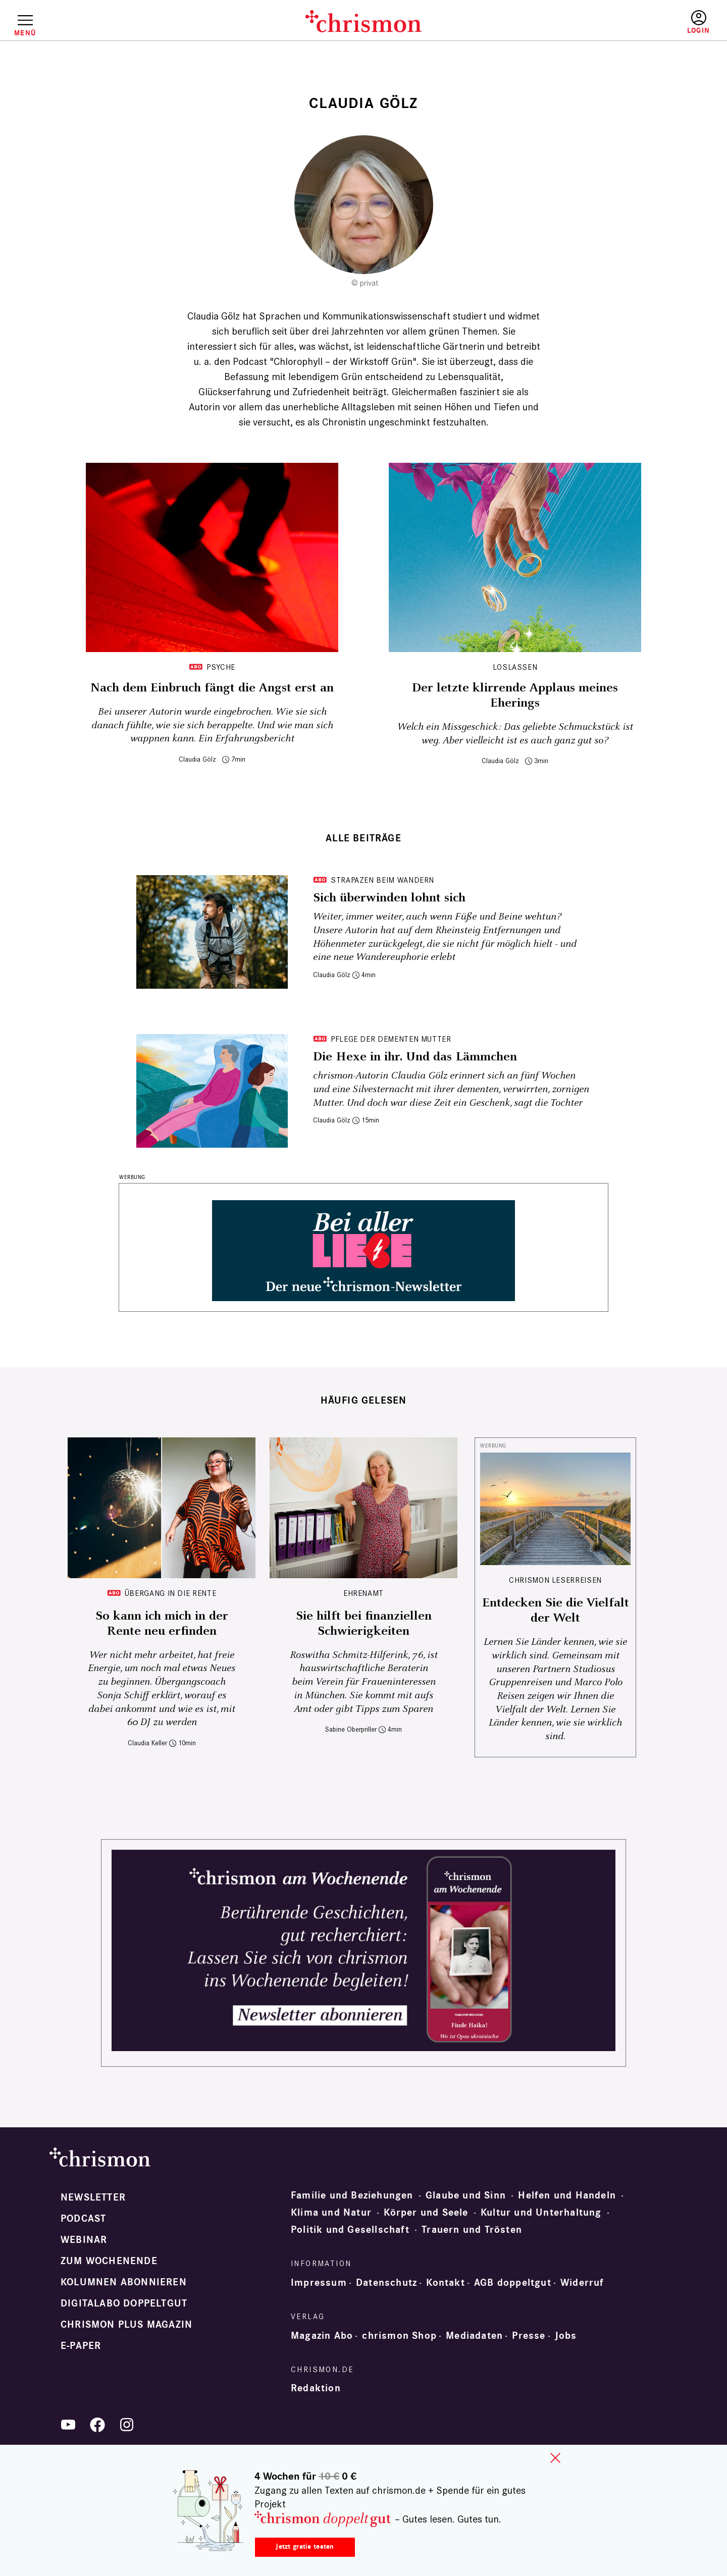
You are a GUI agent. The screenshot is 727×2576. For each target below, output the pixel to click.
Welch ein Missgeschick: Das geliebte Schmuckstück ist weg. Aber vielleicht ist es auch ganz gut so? (515, 733)
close (555, 2458)
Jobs (566, 2336)
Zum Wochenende (109, 2261)
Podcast (83, 2219)
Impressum (319, 2283)
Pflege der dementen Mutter (391, 1039)
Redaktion (316, 2388)
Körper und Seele (426, 2213)
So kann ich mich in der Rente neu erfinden (161, 1623)
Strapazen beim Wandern (382, 880)
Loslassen (515, 667)
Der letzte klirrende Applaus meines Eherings (515, 695)
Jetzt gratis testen (305, 2546)
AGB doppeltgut (512, 2283)
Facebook (97, 2424)
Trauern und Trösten (472, 2230)
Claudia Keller (147, 1743)
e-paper (81, 2346)
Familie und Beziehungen (352, 2195)
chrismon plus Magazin (126, 2325)
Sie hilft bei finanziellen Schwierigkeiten (364, 1623)
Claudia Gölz (197, 759)
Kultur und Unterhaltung (541, 2213)
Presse (528, 2336)
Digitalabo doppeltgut (124, 2303)
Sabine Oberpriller (351, 1729)
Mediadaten (474, 2336)
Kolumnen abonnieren (124, 2282)
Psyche (220, 667)
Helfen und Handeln (567, 2195)
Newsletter (93, 2197)
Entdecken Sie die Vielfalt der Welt (555, 1610)
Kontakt (445, 2283)
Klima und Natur (331, 2213)
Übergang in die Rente (170, 1593)
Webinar (84, 2240)
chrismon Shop (399, 2336)
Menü (25, 33)
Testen (612, 22)
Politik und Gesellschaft (350, 2230)
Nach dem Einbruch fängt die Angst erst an (212, 687)
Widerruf (582, 2283)
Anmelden (698, 22)
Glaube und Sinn (466, 2195)
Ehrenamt (363, 1593)
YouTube (68, 2424)
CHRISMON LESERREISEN (555, 1580)
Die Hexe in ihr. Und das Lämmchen (415, 1056)
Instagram (126, 2424)
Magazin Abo (322, 2336)
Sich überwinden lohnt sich (389, 897)
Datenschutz (386, 2283)
